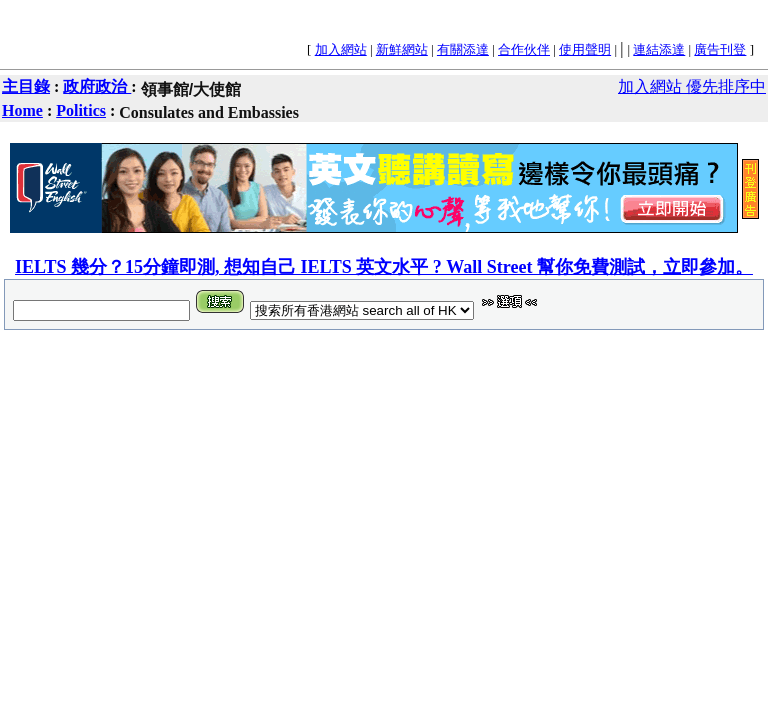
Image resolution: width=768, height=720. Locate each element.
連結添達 (659, 49)
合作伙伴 (524, 49)
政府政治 (97, 86)
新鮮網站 (402, 49)
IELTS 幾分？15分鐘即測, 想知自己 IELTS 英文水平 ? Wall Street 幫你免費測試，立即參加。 (384, 267)
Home (22, 110)
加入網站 (341, 49)
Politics (81, 110)
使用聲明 (585, 49)
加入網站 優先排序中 (692, 86)
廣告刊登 (720, 49)
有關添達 (463, 49)
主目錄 (26, 86)
